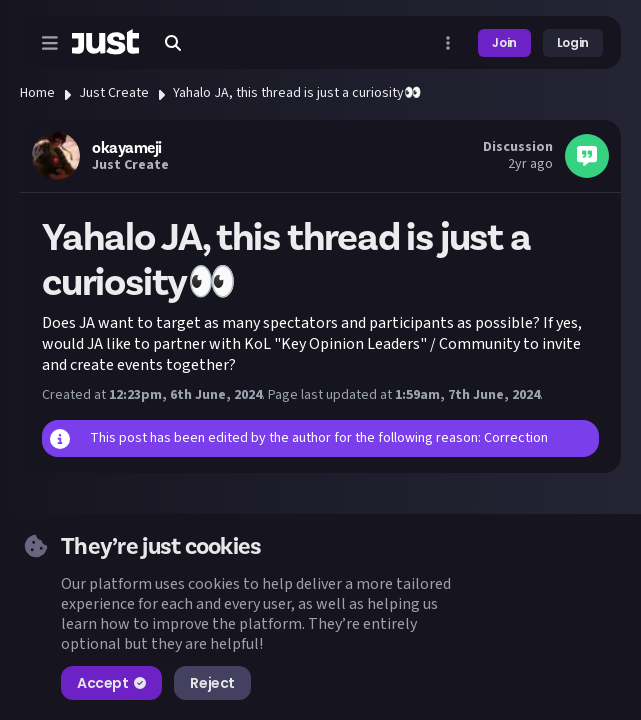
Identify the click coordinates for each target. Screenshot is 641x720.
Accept (111, 683)
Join (504, 42)
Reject (212, 683)
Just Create (114, 93)
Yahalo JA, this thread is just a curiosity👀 (297, 93)
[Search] (173, 43)
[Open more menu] (448, 43)
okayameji (127, 148)
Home (37, 93)
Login (573, 42)
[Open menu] (50, 43)
